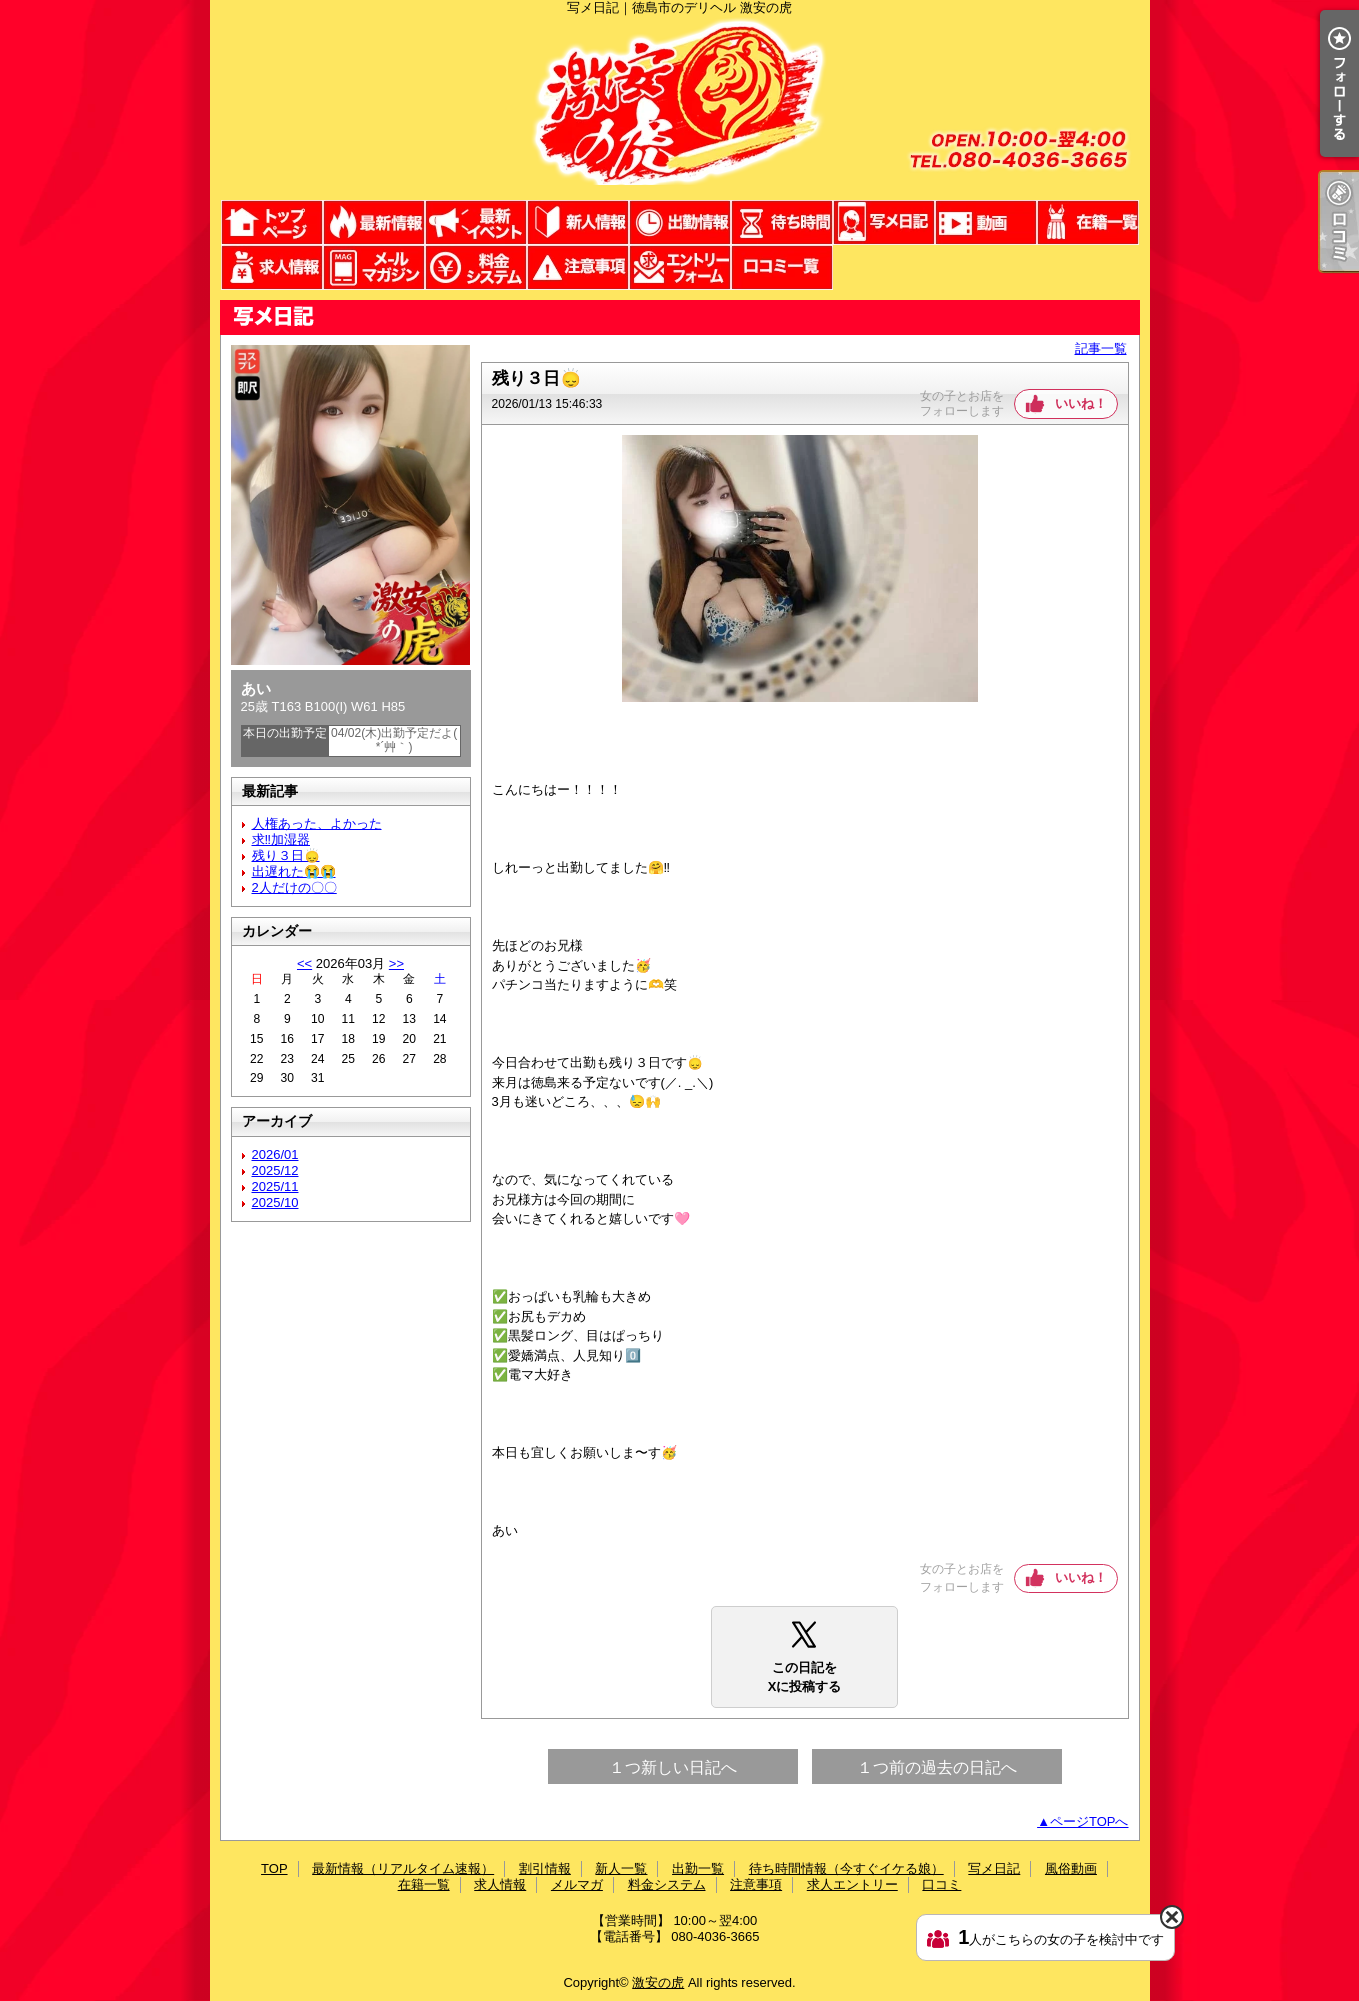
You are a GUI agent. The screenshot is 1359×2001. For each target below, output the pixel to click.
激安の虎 (658, 1982)
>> (396, 963)
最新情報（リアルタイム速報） (374, 222)
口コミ (782, 267)
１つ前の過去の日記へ (937, 1767)
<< (304, 963)
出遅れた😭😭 (294, 871)
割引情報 (476, 222)
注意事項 (578, 267)
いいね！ (1081, 403)
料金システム (476, 267)
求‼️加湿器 (281, 839)
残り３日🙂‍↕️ (286, 855)
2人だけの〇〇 (294, 887)
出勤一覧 (680, 222)
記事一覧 (1101, 348)
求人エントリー (680, 267)
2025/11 (275, 1186)
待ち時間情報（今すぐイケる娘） (782, 222)
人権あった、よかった (317, 823)
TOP (272, 222)
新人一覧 (578, 222)
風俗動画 (986, 222)
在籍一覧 (1088, 222)
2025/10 (275, 1202)
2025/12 (275, 1170)
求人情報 (272, 267)
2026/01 (275, 1154)
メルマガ (374, 267)
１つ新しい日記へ (673, 1767)
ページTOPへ (1089, 1821)
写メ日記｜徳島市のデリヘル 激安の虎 (680, 107)
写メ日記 (884, 222)
